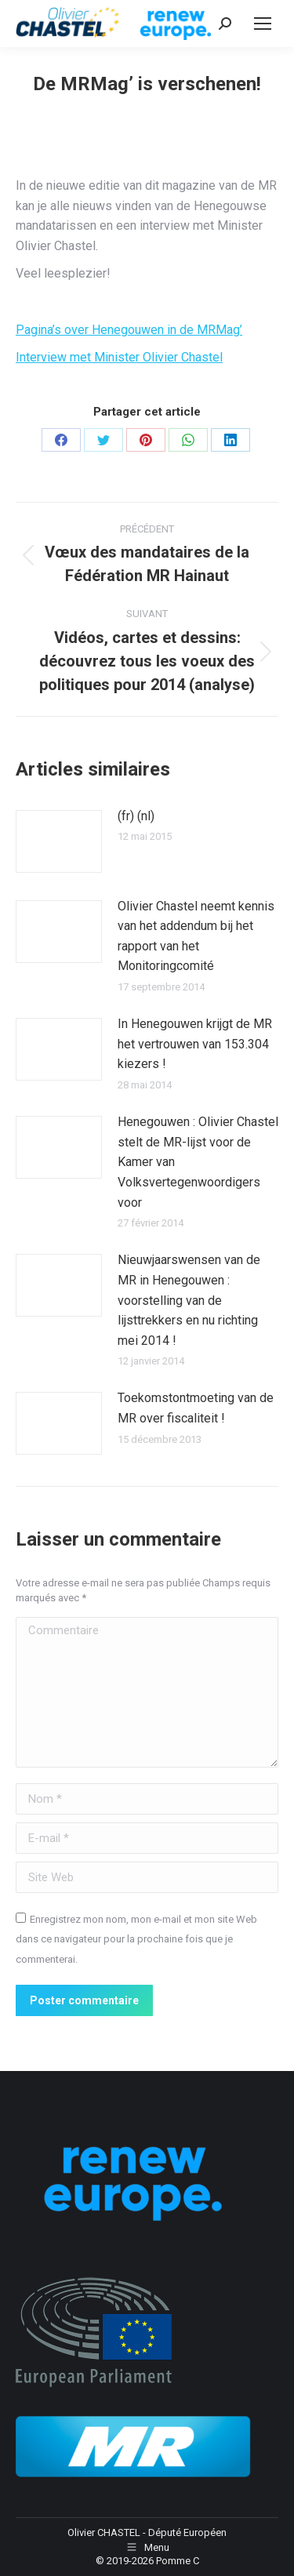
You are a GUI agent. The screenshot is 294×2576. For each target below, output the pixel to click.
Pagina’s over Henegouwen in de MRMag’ (129, 329)
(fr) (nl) (136, 815)
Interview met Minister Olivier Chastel (119, 357)
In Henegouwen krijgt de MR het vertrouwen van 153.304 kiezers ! (195, 1043)
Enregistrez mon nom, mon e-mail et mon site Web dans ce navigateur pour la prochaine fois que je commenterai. (136, 1939)
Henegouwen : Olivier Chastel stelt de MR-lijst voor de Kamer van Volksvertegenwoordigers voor (198, 1161)
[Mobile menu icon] (262, 23)
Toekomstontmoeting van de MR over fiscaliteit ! (196, 1408)
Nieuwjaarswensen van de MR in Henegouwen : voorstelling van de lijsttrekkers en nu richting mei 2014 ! (189, 1299)
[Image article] (59, 841)
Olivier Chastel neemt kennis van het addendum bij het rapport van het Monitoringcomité (196, 936)
